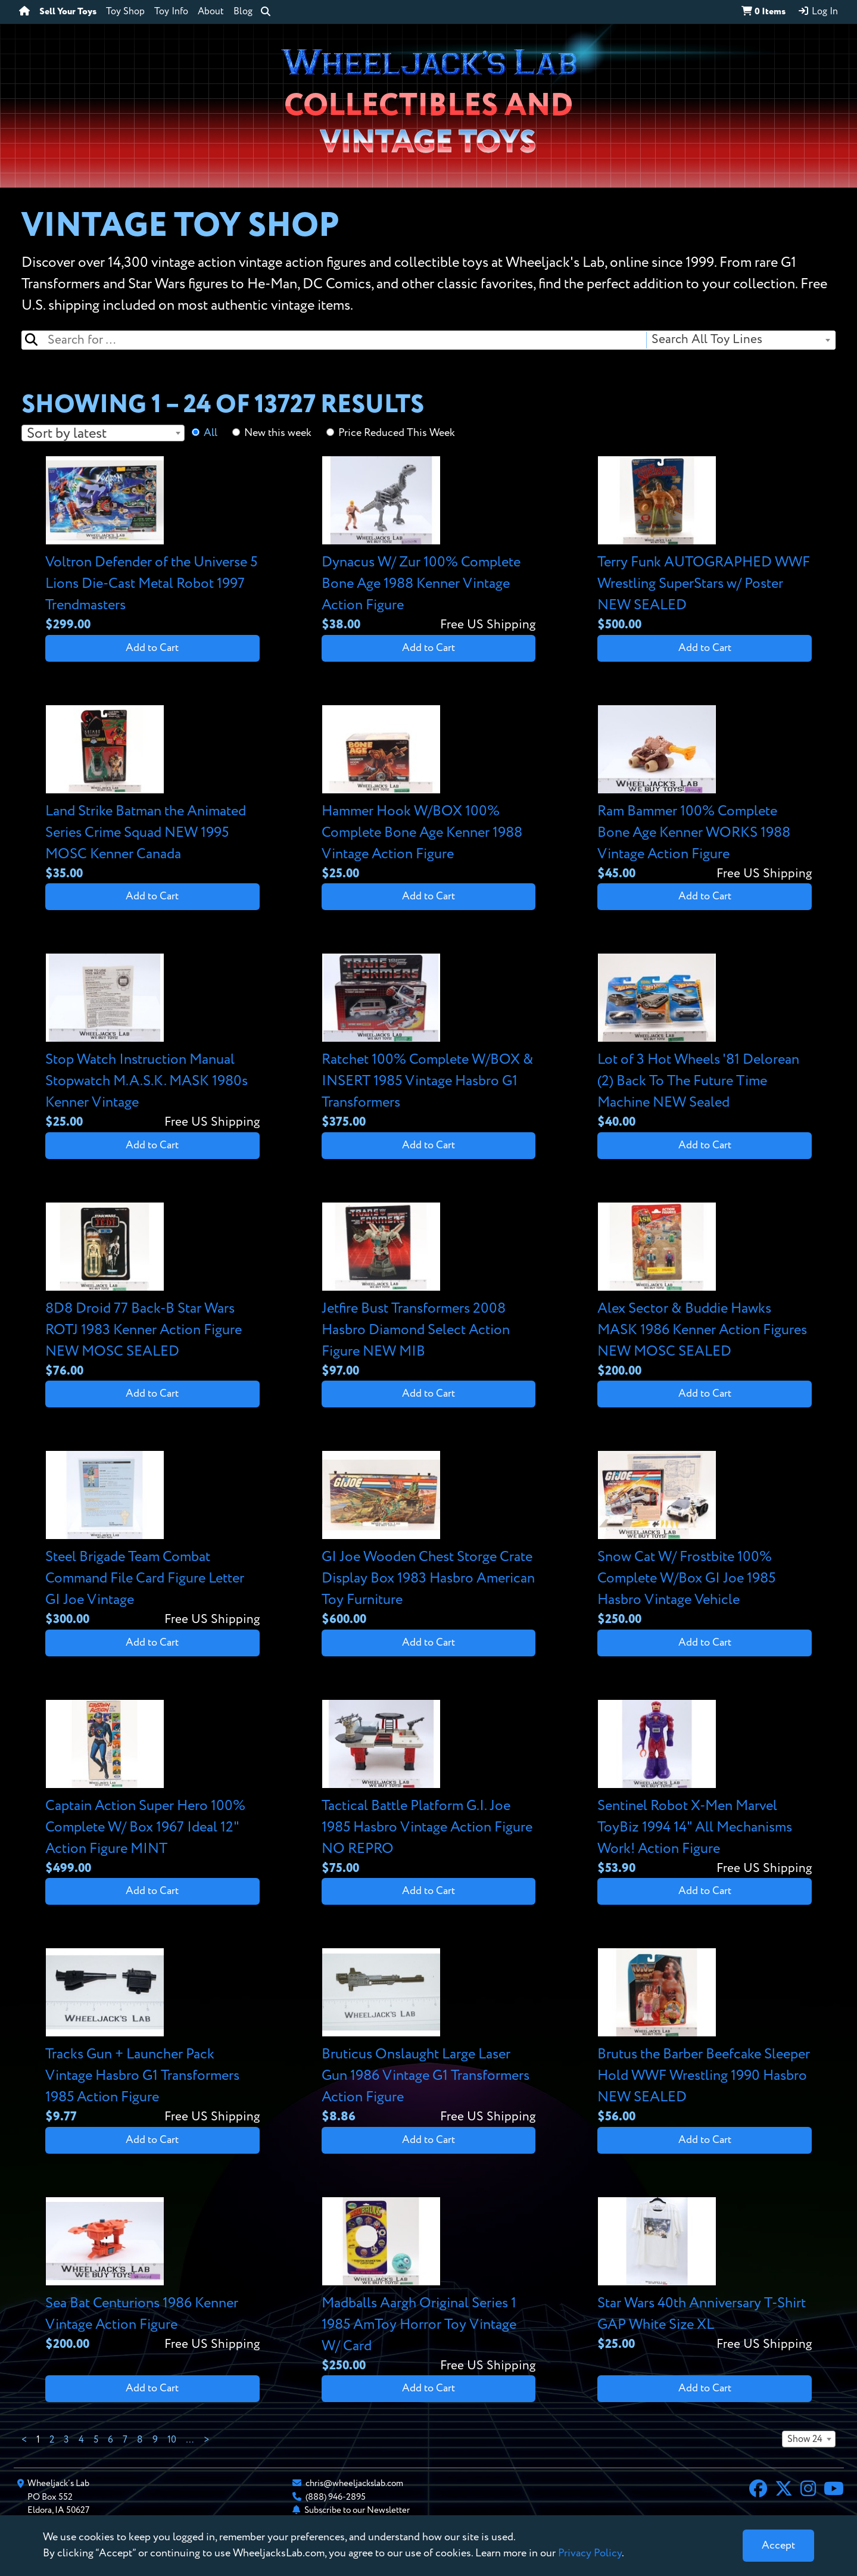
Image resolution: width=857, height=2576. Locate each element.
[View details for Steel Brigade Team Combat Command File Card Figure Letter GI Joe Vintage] (152, 1540)
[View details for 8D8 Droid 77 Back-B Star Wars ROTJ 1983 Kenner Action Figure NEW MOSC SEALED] (152, 1291)
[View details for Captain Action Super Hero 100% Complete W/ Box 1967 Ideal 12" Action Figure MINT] (152, 1789)
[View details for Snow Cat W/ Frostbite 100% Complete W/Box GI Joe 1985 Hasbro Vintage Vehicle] (704, 1540)
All (210, 433)
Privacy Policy (590, 2553)
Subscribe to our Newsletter (357, 2510)
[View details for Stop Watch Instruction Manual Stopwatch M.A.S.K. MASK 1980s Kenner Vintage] (152, 1042)
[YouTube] (834, 2490)
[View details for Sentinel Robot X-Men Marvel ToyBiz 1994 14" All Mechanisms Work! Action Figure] (704, 1789)
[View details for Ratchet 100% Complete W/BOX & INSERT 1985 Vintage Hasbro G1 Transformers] (429, 1042)
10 (171, 2440)
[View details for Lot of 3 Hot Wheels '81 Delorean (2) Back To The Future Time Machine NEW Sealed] (704, 1042)
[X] (784, 2490)
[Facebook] (758, 2490)
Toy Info (171, 12)
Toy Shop (125, 12)
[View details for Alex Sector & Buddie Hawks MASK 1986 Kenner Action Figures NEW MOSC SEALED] (704, 1291)
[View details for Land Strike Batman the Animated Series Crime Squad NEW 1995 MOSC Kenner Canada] (152, 794)
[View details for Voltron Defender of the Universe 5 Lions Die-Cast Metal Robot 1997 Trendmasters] (152, 545)
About (211, 12)
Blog (243, 12)
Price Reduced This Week (396, 433)
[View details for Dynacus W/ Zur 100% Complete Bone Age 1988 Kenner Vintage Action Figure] (429, 545)
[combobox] (740, 340)
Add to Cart (152, 648)
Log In (817, 11)
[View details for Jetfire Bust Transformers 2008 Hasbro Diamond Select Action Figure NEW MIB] (429, 1291)
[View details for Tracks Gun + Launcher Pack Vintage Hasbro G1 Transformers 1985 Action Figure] (152, 2037)
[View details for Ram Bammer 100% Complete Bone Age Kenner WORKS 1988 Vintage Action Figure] (704, 794)
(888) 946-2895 (336, 2497)
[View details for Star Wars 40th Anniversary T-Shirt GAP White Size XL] (704, 2275)
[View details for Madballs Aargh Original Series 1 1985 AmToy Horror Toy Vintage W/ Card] (429, 2286)
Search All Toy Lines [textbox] (707, 340)
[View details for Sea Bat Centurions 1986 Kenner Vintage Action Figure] (152, 2275)
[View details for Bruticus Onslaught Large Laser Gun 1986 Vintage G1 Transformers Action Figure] (429, 2037)
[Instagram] (808, 2490)
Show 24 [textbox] (804, 2439)
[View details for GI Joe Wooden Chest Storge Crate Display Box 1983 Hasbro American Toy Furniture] (429, 1540)
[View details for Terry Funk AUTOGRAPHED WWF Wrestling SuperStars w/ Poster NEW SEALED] (704, 545)
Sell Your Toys (67, 12)
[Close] (778, 2546)
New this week (277, 433)
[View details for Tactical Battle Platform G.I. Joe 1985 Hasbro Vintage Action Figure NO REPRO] (429, 1789)
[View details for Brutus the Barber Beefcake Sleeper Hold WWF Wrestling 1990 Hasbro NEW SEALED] (704, 2037)
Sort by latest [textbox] (67, 433)
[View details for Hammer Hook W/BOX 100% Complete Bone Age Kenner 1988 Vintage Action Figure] (429, 794)
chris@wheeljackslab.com (354, 2483)
